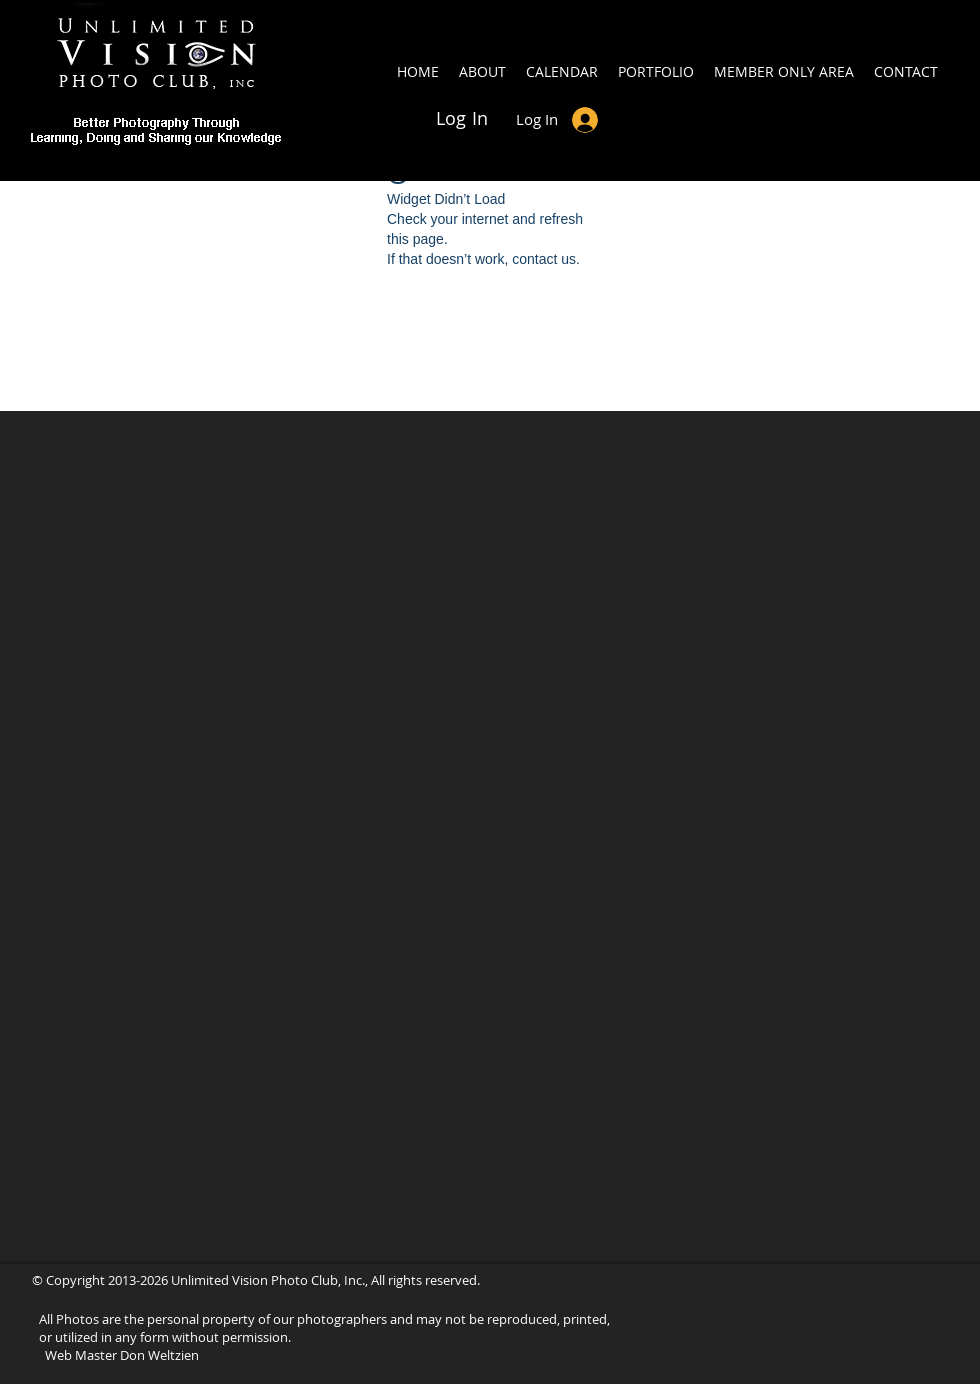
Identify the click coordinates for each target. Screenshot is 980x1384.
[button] (784, 72)
